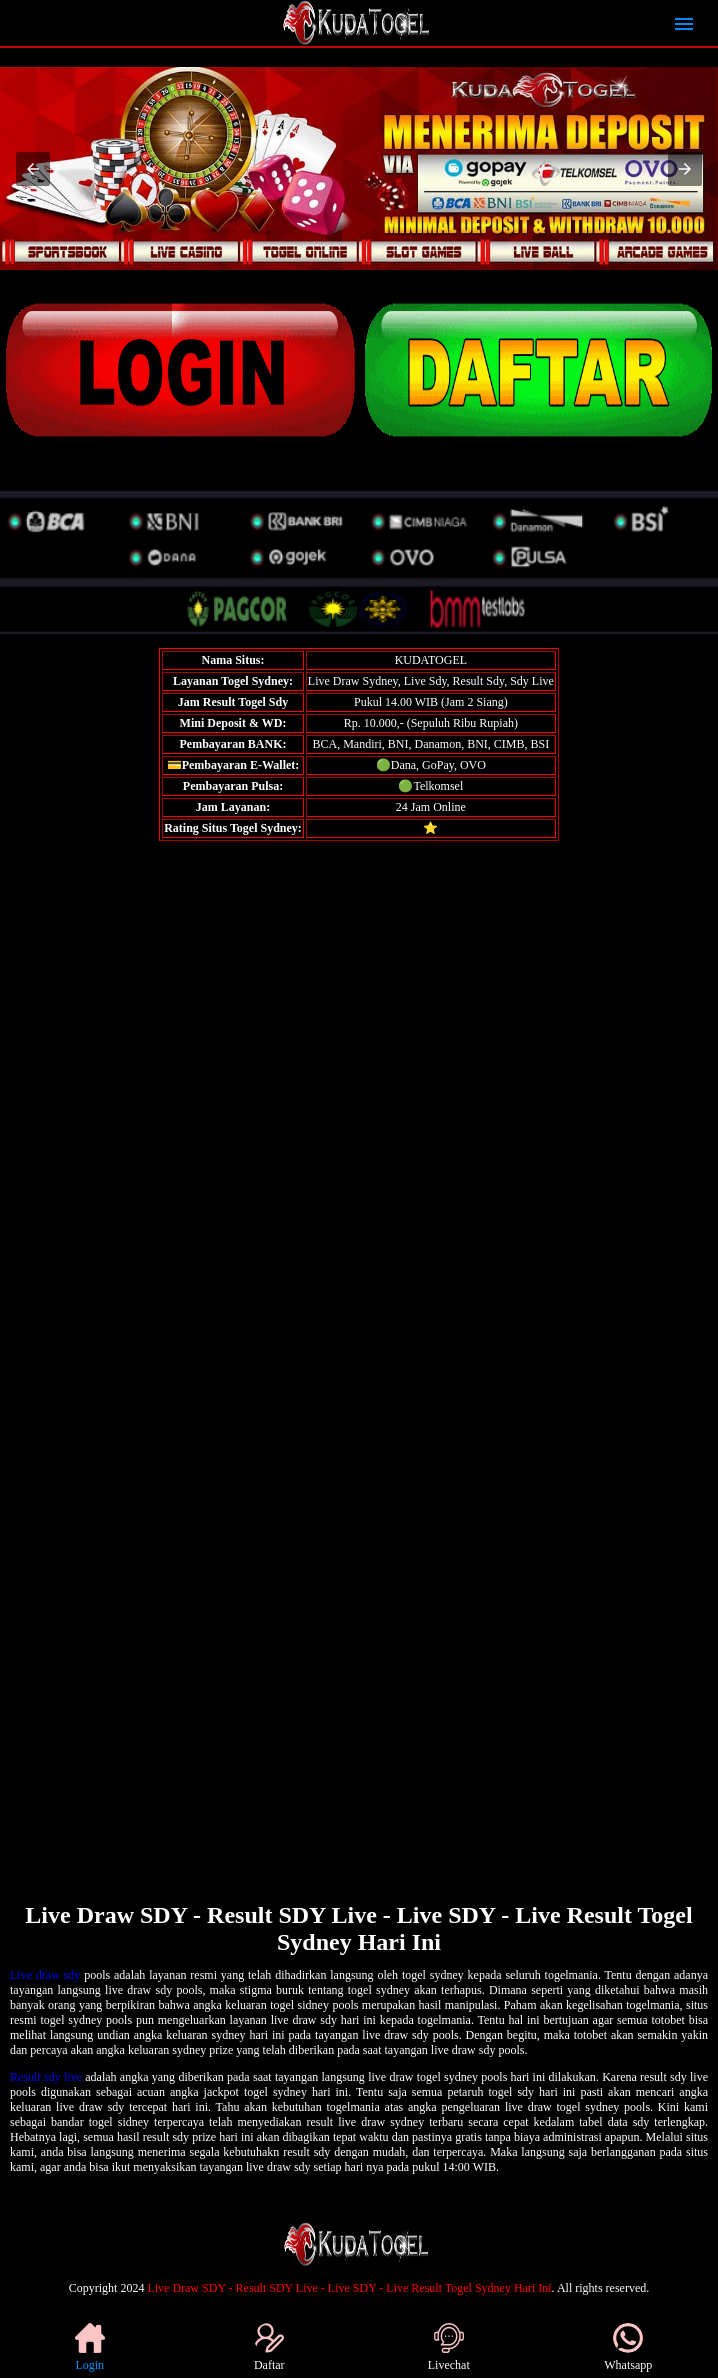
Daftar (269, 2347)
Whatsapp (628, 2347)
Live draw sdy (45, 1975)
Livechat (449, 2347)
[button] (33, 169)
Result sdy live (46, 2077)
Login (90, 2347)
